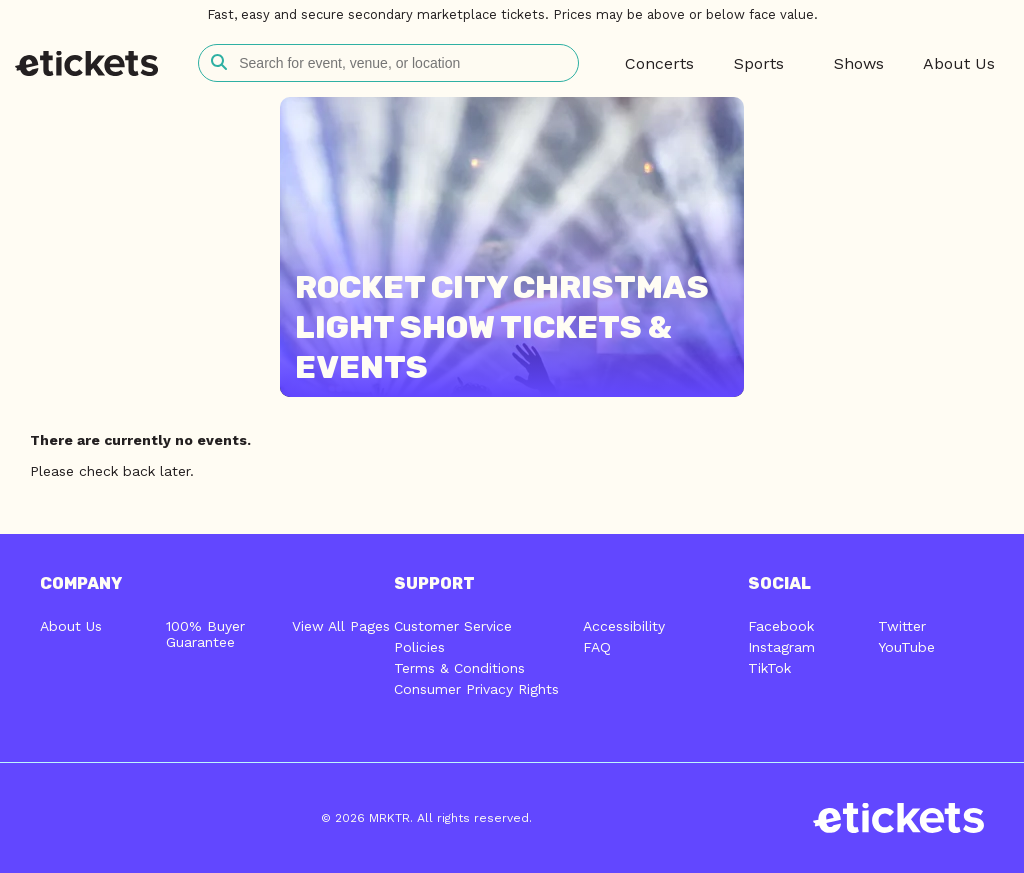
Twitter (902, 626)
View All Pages (341, 626)
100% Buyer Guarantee (205, 634)
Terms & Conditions (459, 668)
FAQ (597, 647)
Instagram (781, 647)
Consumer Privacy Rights (476, 689)
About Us (71, 626)
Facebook (781, 626)
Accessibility (624, 626)
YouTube (906, 647)
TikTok (769, 668)
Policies (419, 647)
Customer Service (453, 626)
